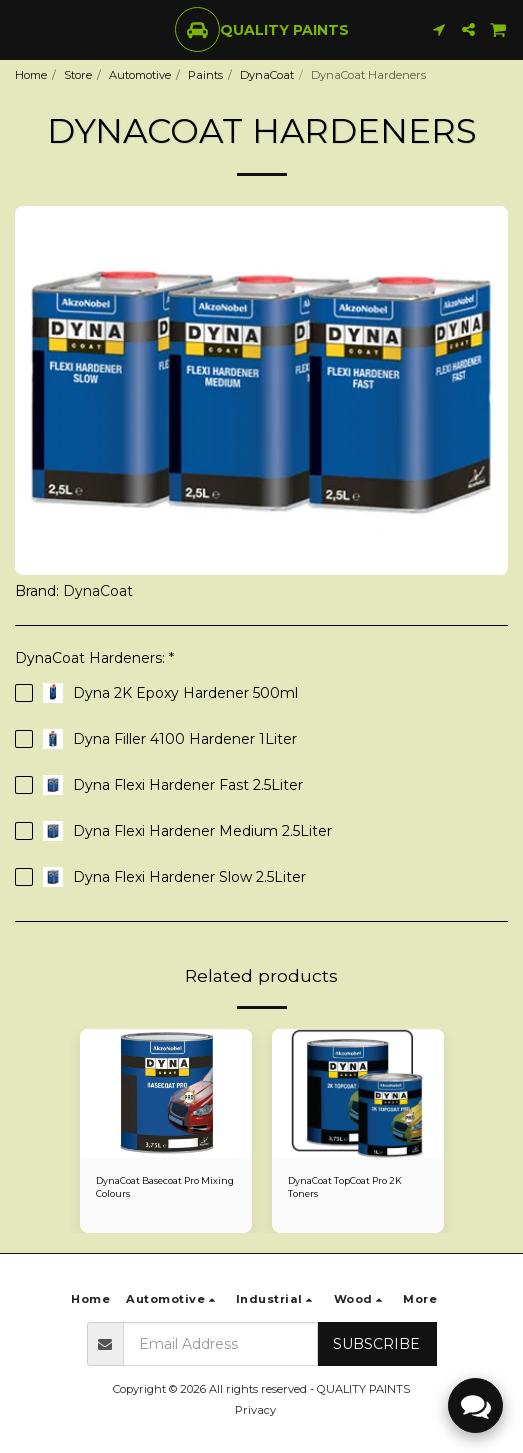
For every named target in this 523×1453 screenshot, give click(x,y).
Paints (205, 75)
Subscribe (376, 1344)
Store (78, 75)
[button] (22, 29)
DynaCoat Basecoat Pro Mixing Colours (165, 1187)
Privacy (255, 1410)
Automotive (140, 75)
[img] (166, 1093)
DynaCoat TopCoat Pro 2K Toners (345, 1187)
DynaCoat (267, 75)
